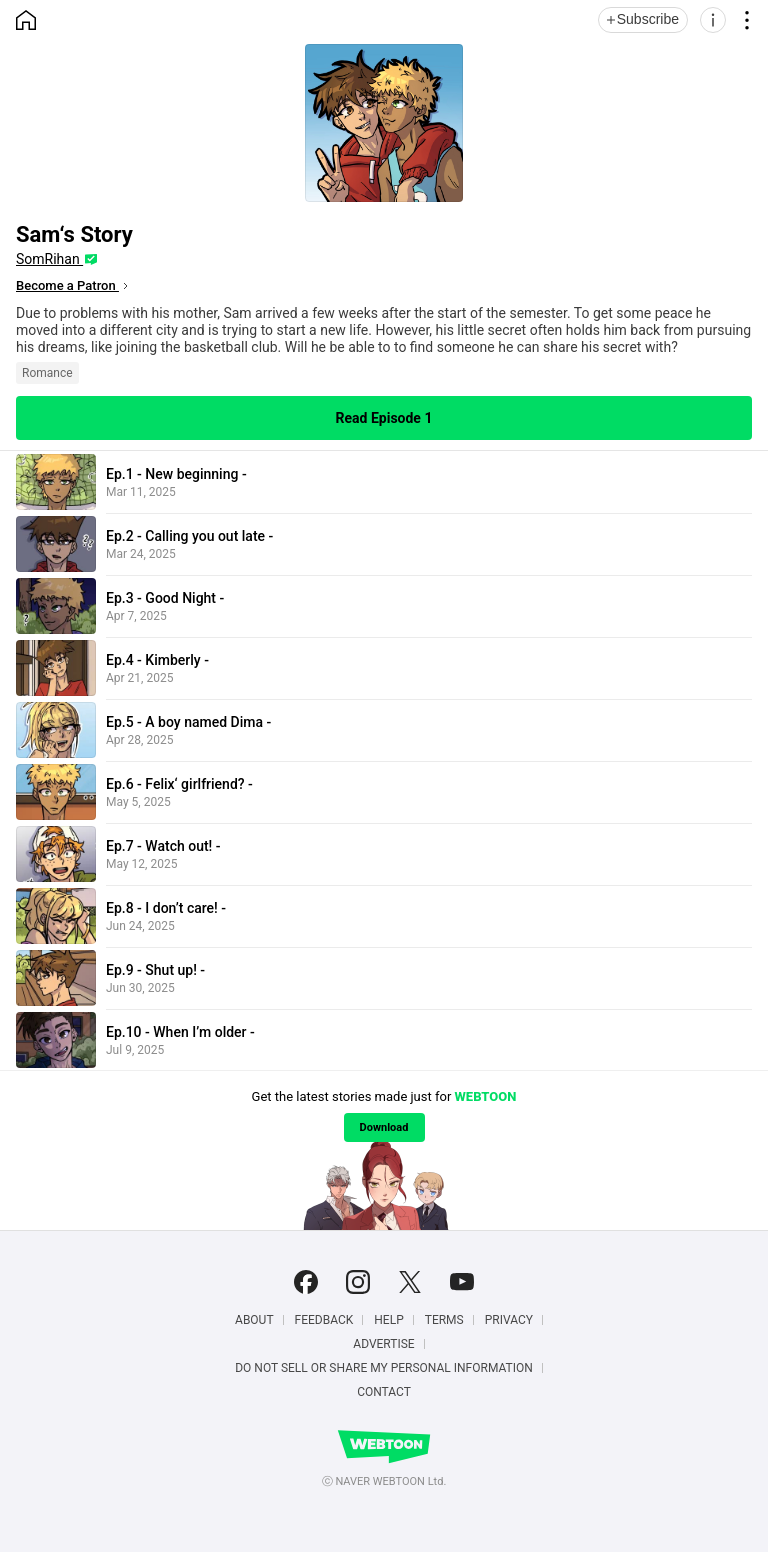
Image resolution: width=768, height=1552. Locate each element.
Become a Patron (67, 285)
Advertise (383, 1344)
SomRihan (49, 259)
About (254, 1320)
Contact (384, 1392)
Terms (444, 1320)
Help (388, 1320)
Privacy (509, 1320)
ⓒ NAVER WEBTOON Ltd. (384, 1481)
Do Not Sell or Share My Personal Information (384, 1368)
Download (384, 1127)
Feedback (324, 1320)
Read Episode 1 (384, 418)
